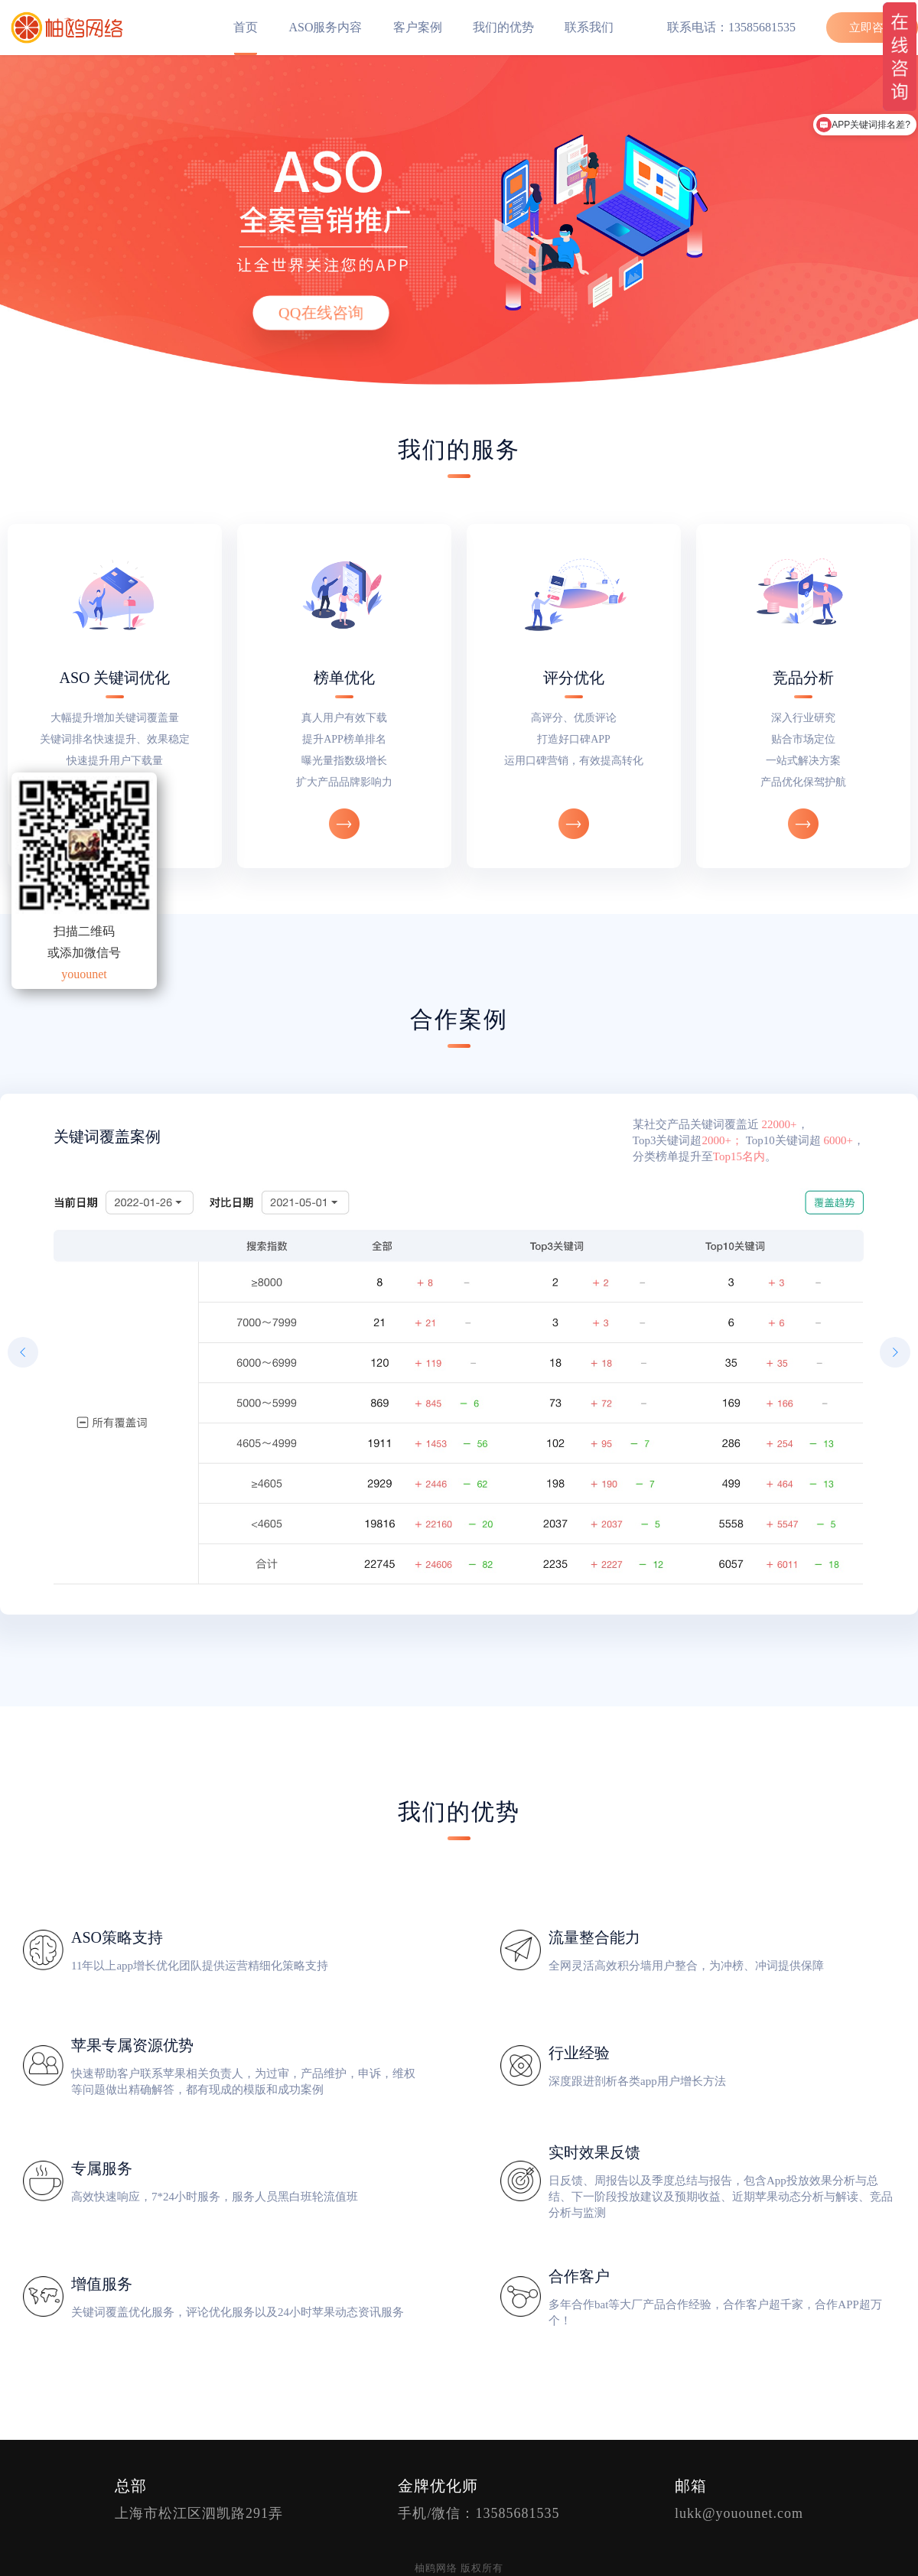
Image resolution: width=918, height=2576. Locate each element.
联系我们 (589, 27)
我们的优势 (503, 27)
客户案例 (417, 27)
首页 (245, 27)
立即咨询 (872, 27)
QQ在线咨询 (321, 313)
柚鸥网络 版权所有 (459, 2568)
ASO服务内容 (325, 27)
